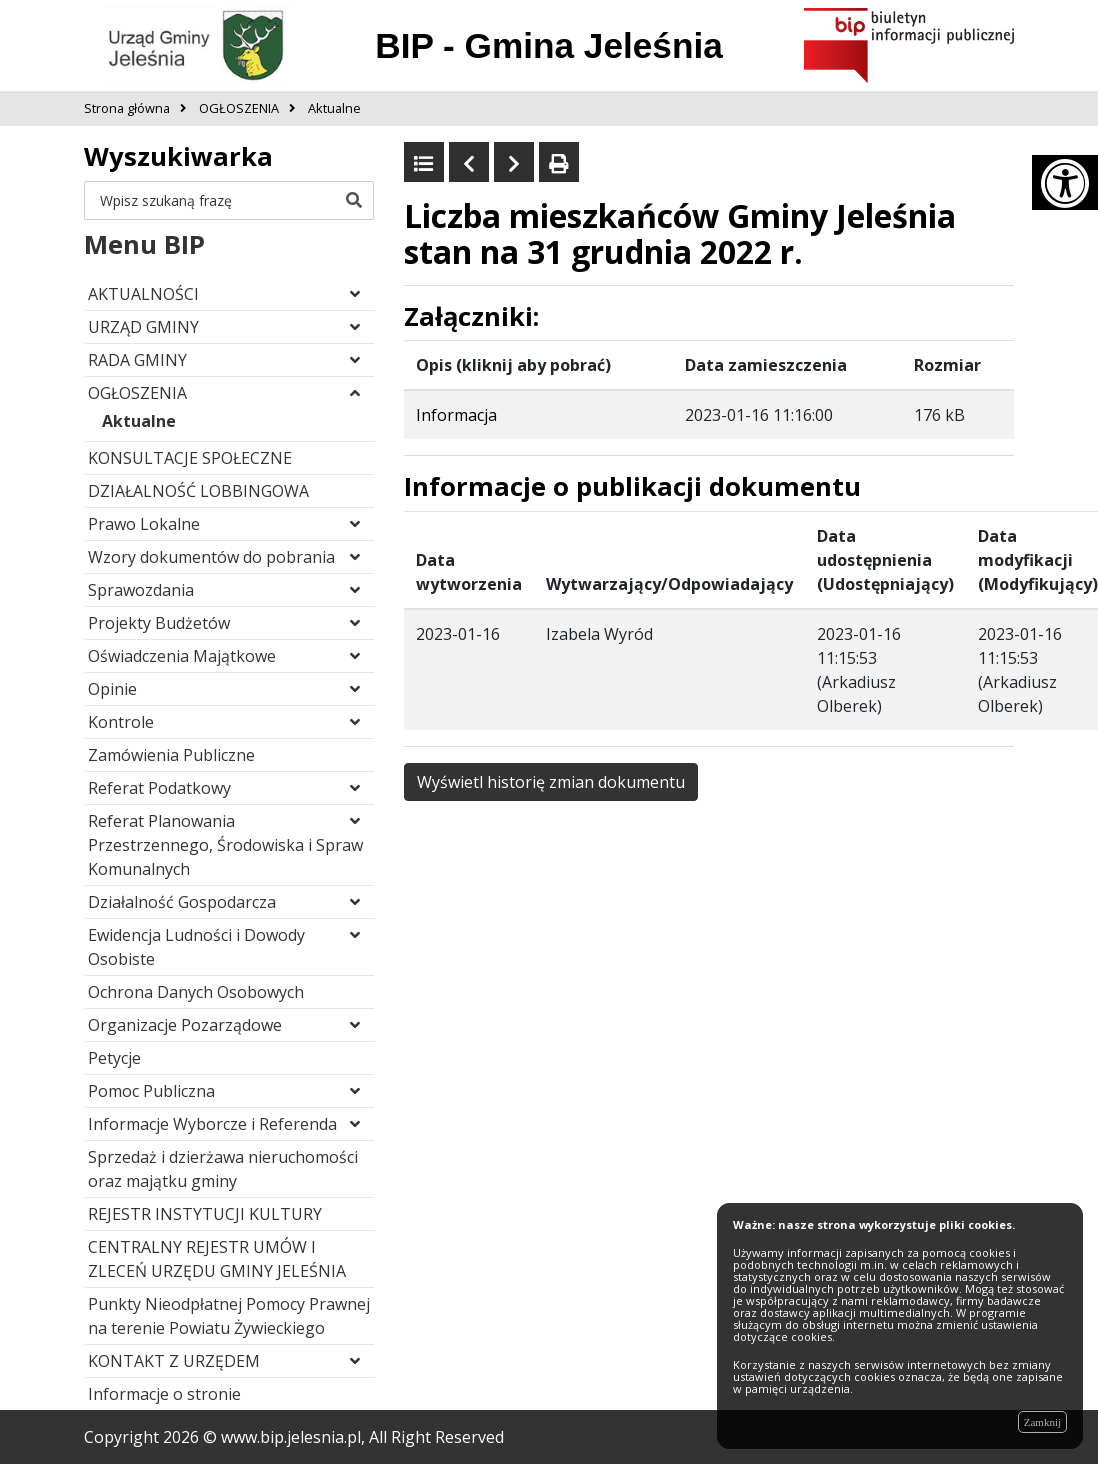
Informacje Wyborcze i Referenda (212, 1124)
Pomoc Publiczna (151, 1091)
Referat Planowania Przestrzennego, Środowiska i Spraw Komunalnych (225, 845)
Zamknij (1042, 1422)
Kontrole (121, 722)
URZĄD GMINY (143, 327)
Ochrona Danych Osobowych (196, 992)
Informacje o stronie (164, 1394)
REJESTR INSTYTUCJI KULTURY (205, 1214)
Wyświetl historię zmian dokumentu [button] (551, 782)
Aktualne (139, 421)
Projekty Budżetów (159, 623)
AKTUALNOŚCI (143, 294)
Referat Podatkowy (159, 788)
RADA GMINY (137, 360)
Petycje (114, 1058)
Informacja (456, 415)
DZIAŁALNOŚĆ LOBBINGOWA (198, 491)
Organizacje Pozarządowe (185, 1025)
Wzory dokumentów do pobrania (211, 557)
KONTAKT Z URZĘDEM (174, 1361)
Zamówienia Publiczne (171, 755)
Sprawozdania (141, 590)
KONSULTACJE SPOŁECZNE (190, 458)
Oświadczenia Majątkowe (182, 656)
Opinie (112, 689)
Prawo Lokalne (144, 524)
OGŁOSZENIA (137, 393)
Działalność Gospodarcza (182, 902)
